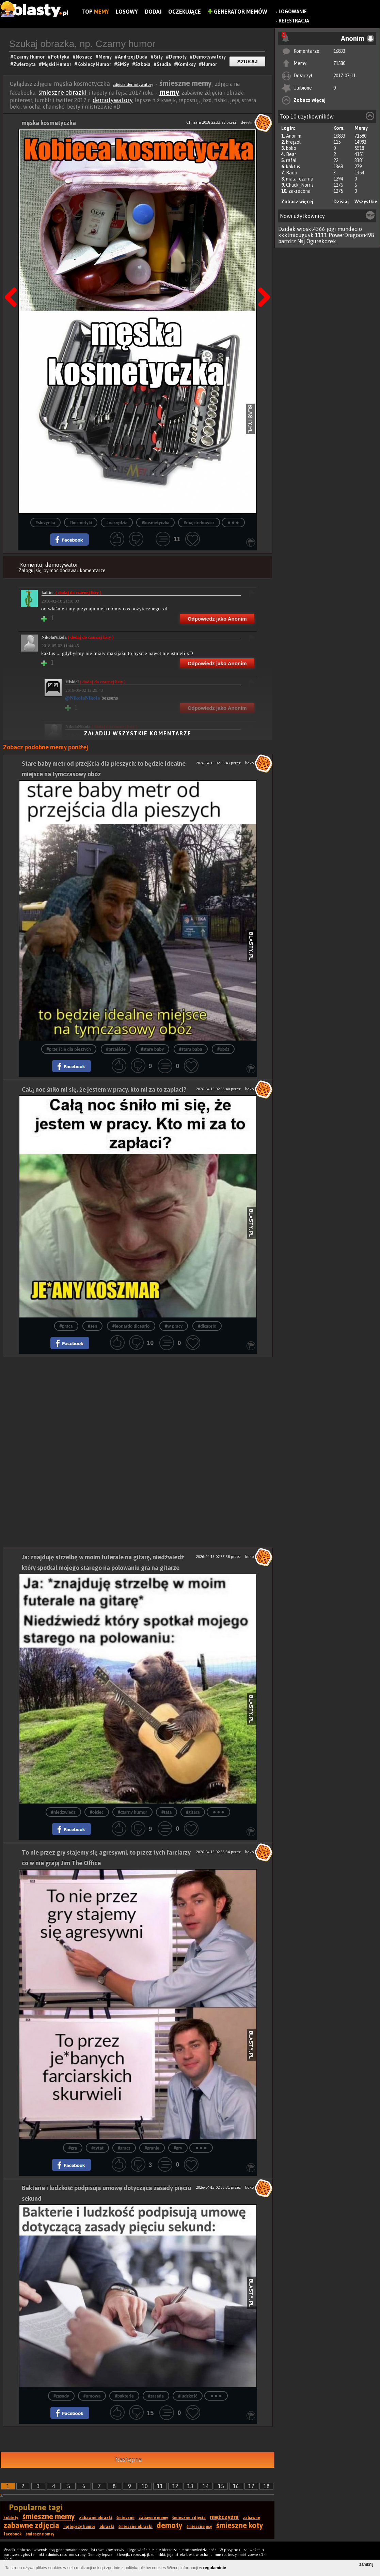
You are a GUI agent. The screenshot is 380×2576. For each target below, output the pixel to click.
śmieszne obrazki (63, 92)
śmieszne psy (199, 2526)
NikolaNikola (78, 637)
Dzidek (287, 229)
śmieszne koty (239, 2525)
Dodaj (153, 12)
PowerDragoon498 (351, 235)
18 (267, 2486)
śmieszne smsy (40, 2534)
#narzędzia (116, 523)
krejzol (293, 142)
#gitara (193, 1812)
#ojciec (97, 1812)
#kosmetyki (80, 523)
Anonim (293, 136)
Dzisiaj (341, 201)
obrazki (106, 2526)
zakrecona (299, 191)
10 (145, 2486)
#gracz (124, 2148)
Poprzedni (13, 280)
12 (175, 2486)
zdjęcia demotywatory (133, 84)
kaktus (293, 166)
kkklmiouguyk (296, 235)
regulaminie (214, 2567)
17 (251, 2486)
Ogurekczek (321, 241)
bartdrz (287, 241)
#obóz (223, 1049)
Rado (291, 172)
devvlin (247, 122)
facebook (12, 2534)
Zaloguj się (30, 570)
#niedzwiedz (63, 1812)
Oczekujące (184, 12)
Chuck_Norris (300, 185)
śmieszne (125, 2517)
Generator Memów (237, 12)
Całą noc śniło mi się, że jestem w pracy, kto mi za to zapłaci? (104, 1089)
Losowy (127, 12)
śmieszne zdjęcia (189, 2517)
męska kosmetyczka (48, 122)
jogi (331, 229)
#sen (92, 1326)
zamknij (366, 2564)
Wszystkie (365, 201)
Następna (262, 280)
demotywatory (113, 100)
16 (236, 2486)
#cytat (97, 2148)
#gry (178, 2148)
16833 (339, 51)
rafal (291, 160)
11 (160, 2486)
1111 (321, 235)
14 (206, 2486)
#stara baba (190, 1049)
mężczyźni (224, 2516)
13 (190, 2486)
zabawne (251, 2517)
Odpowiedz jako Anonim (217, 619)
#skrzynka (45, 523)
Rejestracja (294, 21)
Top (95, 12)
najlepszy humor (79, 2526)
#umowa (92, 2396)
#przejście (116, 1049)
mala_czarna (299, 179)
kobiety (10, 2517)
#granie (152, 2148)
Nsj (301, 241)
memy (169, 92)
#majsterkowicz (199, 523)
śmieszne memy (48, 2516)
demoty (170, 2525)
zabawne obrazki (95, 2517)
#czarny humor (132, 1812)
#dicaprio (207, 1326)
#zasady (61, 2396)
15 (221, 2486)
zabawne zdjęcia (31, 2525)
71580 (339, 63)
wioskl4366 (311, 229)
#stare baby (152, 1049)
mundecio (349, 229)
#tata (166, 1812)
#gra (72, 2148)
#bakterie (124, 2396)
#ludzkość (187, 2396)
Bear (291, 154)
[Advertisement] (138, 1404)
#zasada (156, 2396)
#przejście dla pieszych (69, 1049)
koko (291, 148)
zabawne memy (153, 2517)
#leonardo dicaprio (131, 1326)
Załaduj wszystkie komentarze (137, 733)
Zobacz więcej (310, 100)
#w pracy (174, 1326)
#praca (66, 1326)
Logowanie (293, 11)
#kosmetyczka (155, 523)
